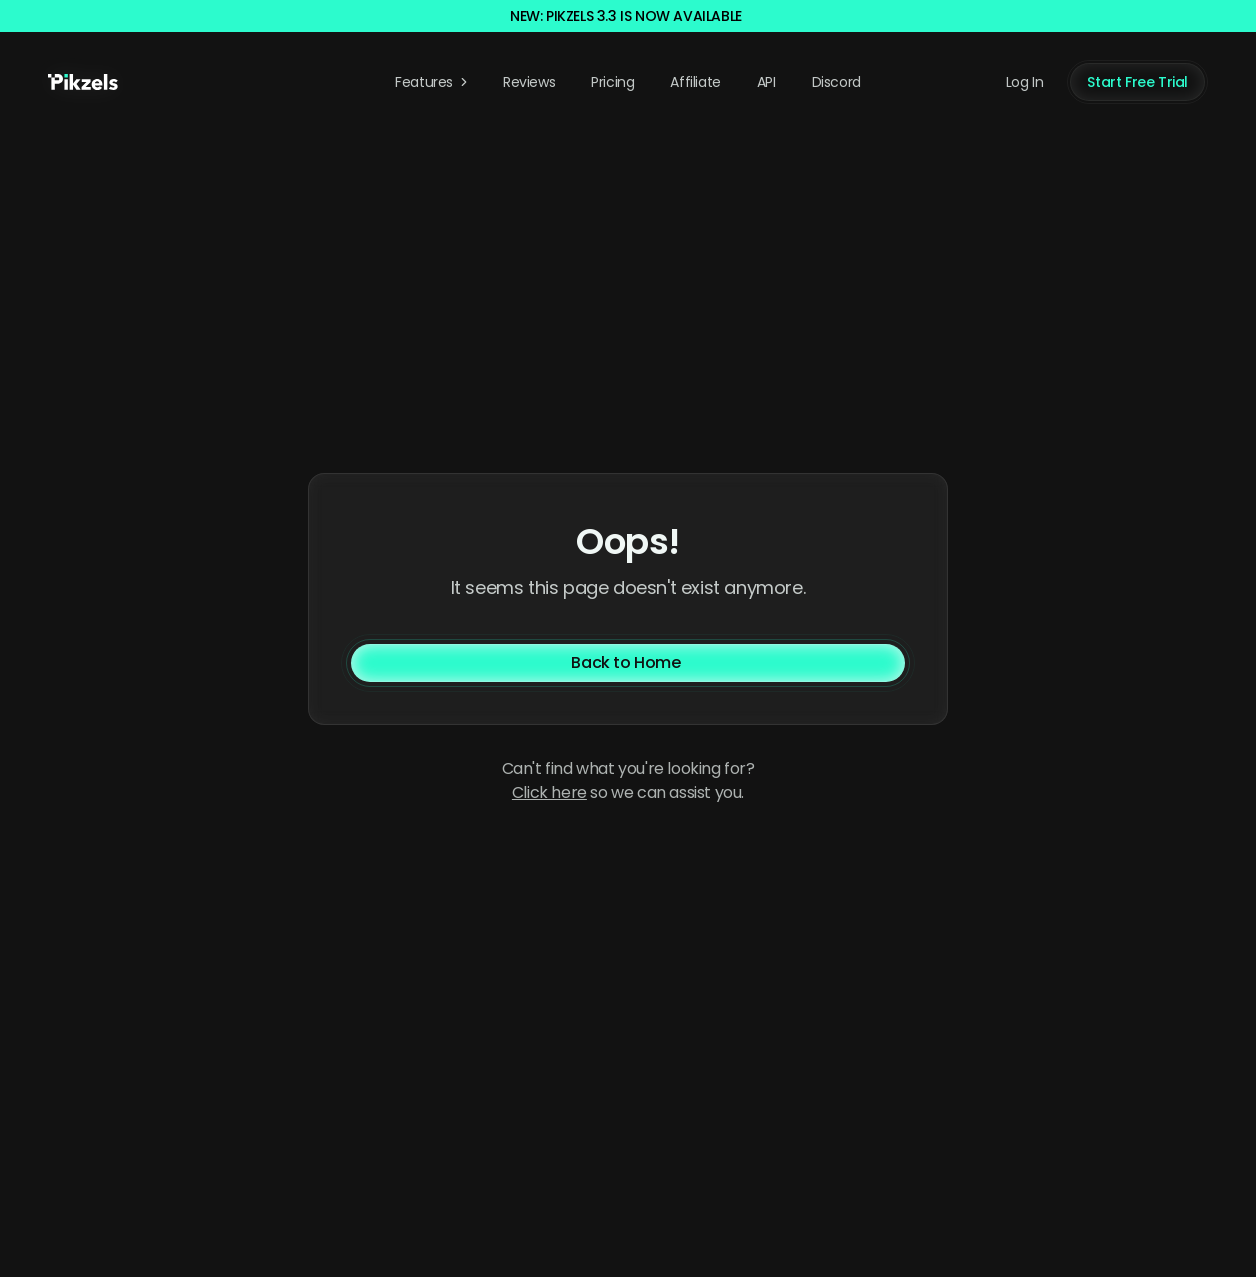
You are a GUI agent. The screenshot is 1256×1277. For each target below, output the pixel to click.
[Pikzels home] (83, 82)
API (766, 82)
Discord (836, 82)
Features (433, 82)
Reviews (529, 82)
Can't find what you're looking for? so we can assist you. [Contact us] (628, 780)
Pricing (612, 82)
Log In (1025, 82)
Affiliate (695, 82)
